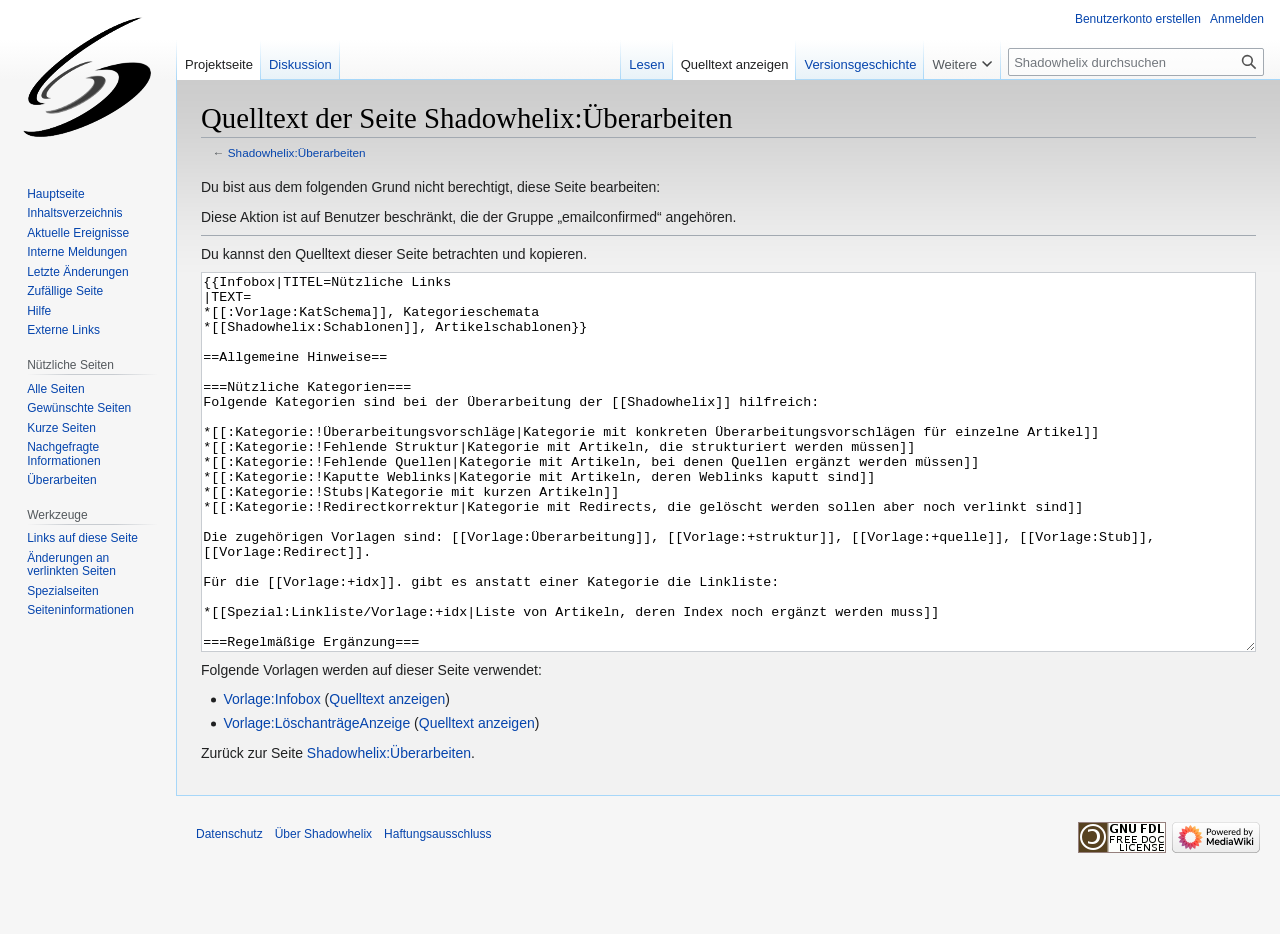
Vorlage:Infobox (271, 774)
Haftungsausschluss (437, 909)
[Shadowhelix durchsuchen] (1136, 62)
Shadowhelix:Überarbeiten (297, 152)
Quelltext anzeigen (387, 774)
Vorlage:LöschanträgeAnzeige (316, 798)
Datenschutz (229, 909)
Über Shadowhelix (323, 909)
